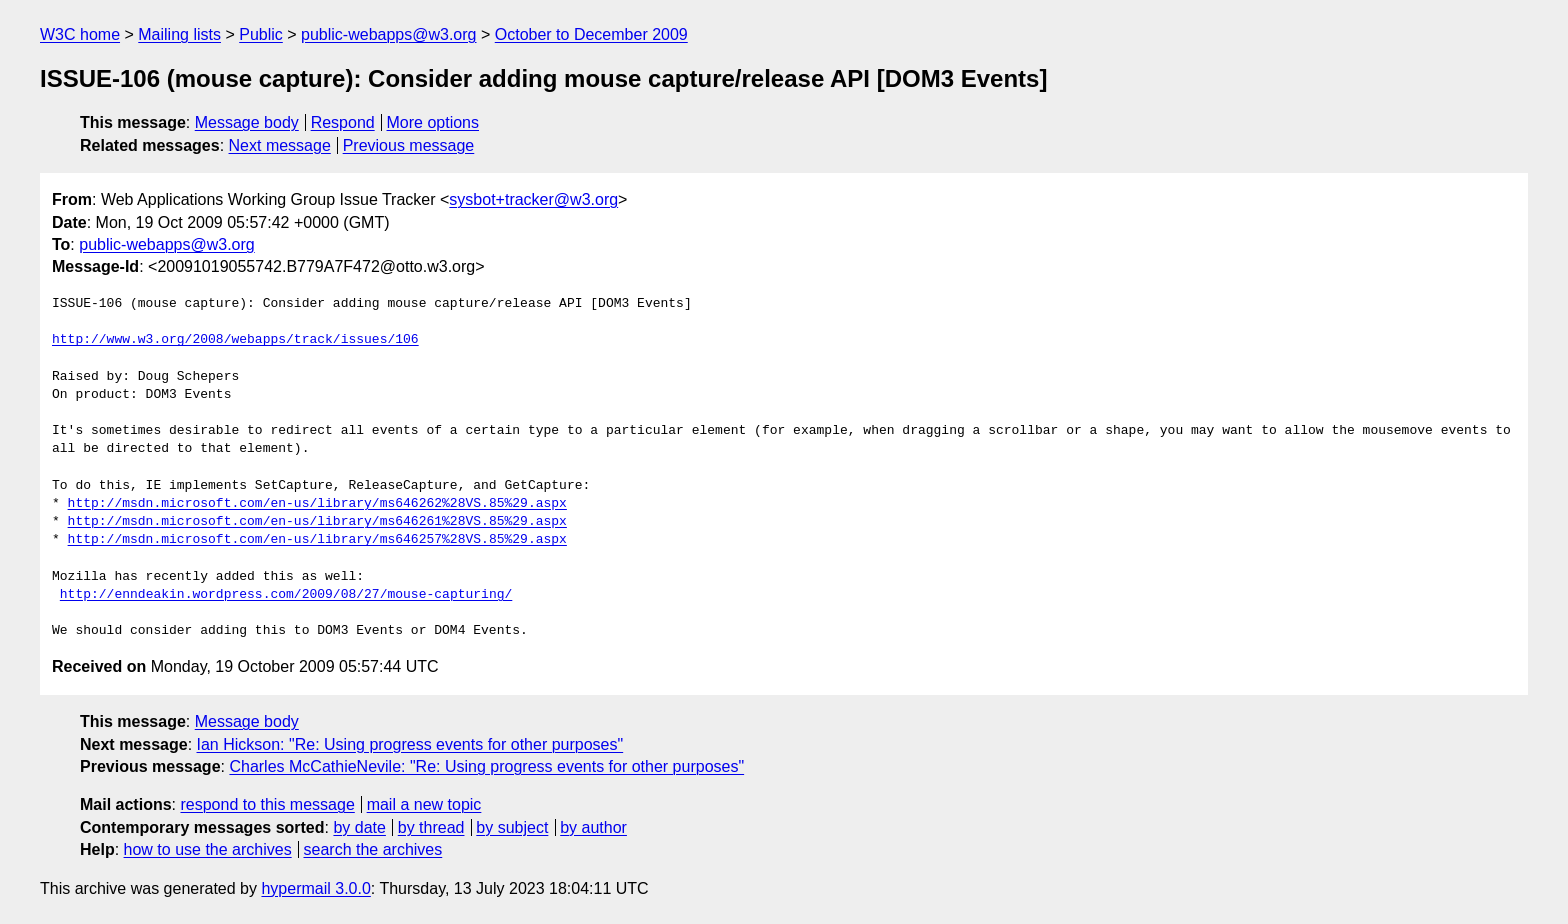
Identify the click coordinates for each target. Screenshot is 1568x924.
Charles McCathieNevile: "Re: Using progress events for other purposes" (486, 766)
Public (261, 34)
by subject (512, 827)
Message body (247, 122)
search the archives (373, 849)
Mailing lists (179, 34)
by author (593, 827)
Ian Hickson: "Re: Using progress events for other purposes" (410, 744)
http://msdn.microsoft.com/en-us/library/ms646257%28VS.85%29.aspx (317, 540)
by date (359, 827)
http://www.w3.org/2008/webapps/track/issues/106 (235, 340)
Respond (343, 122)
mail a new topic (424, 804)
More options (433, 122)
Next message (280, 145)
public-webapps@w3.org (388, 34)
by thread (431, 827)
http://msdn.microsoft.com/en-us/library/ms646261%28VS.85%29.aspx (317, 522)
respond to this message (267, 804)
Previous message (409, 145)
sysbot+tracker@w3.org (533, 199)
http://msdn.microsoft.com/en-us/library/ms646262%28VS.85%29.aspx (317, 504)
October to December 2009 (591, 34)
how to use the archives (208, 849)
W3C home (80, 34)
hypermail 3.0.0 (315, 888)
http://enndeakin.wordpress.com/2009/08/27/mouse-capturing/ (286, 595)
